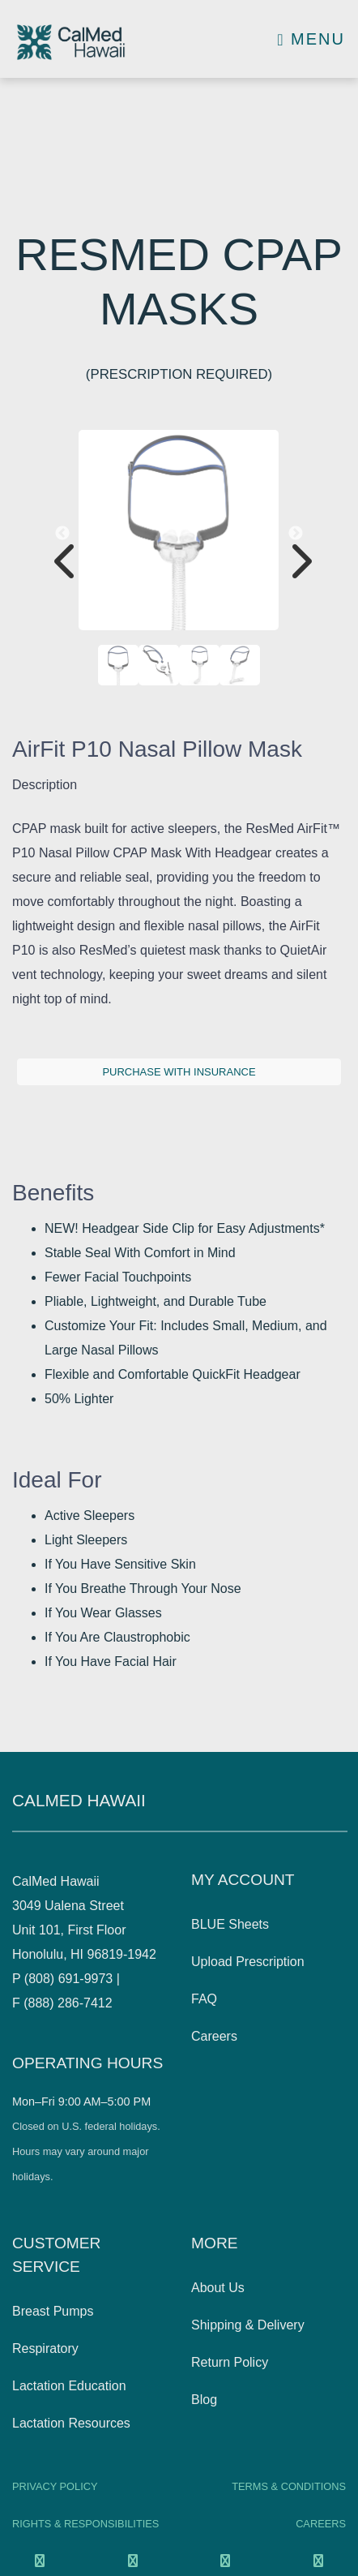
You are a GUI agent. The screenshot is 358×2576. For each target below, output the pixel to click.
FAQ (204, 1999)
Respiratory (45, 2348)
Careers (214, 2036)
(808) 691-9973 (68, 1979)
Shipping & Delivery (248, 2325)
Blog (204, 2399)
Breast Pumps (52, 2311)
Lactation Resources (71, 2423)
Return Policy (229, 2362)
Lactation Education (69, 2386)
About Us (218, 2288)
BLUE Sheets (230, 1924)
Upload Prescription (248, 1961)
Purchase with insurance (178, 1072)
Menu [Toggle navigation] (311, 39)
